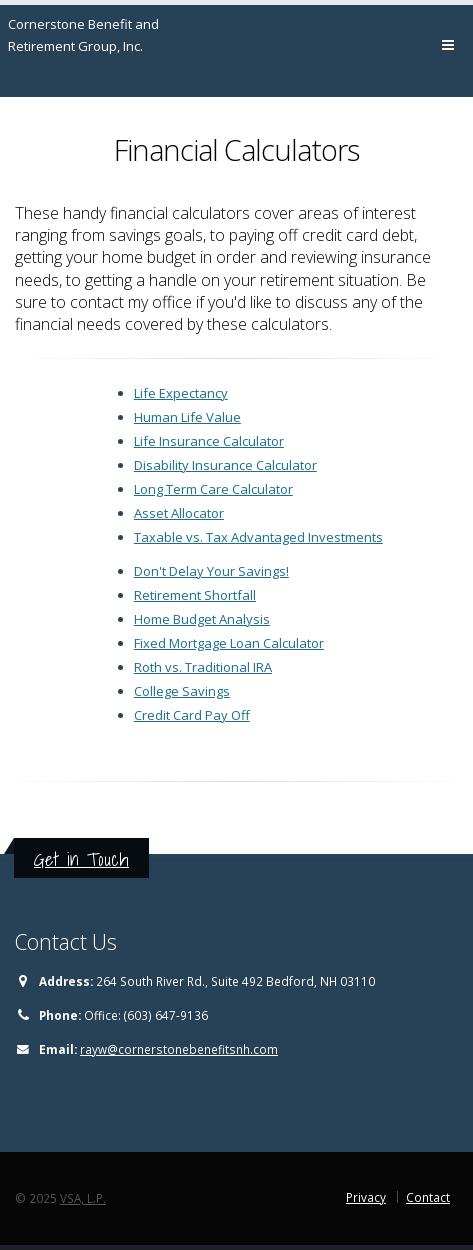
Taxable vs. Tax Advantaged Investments (258, 537)
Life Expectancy (181, 393)
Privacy (366, 1197)
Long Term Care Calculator (213, 489)
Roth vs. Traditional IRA (203, 667)
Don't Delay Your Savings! (211, 571)
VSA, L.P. (83, 1198)
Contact (428, 1197)
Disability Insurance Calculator (225, 465)
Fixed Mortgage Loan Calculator (229, 643)
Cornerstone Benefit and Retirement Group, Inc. (83, 35)
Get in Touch (81, 859)
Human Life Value (187, 417)
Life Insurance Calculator (209, 441)
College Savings (182, 691)
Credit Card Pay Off (192, 715)
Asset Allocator (179, 513)
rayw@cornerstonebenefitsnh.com (179, 1049)
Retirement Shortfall (195, 595)
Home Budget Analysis (202, 619)
